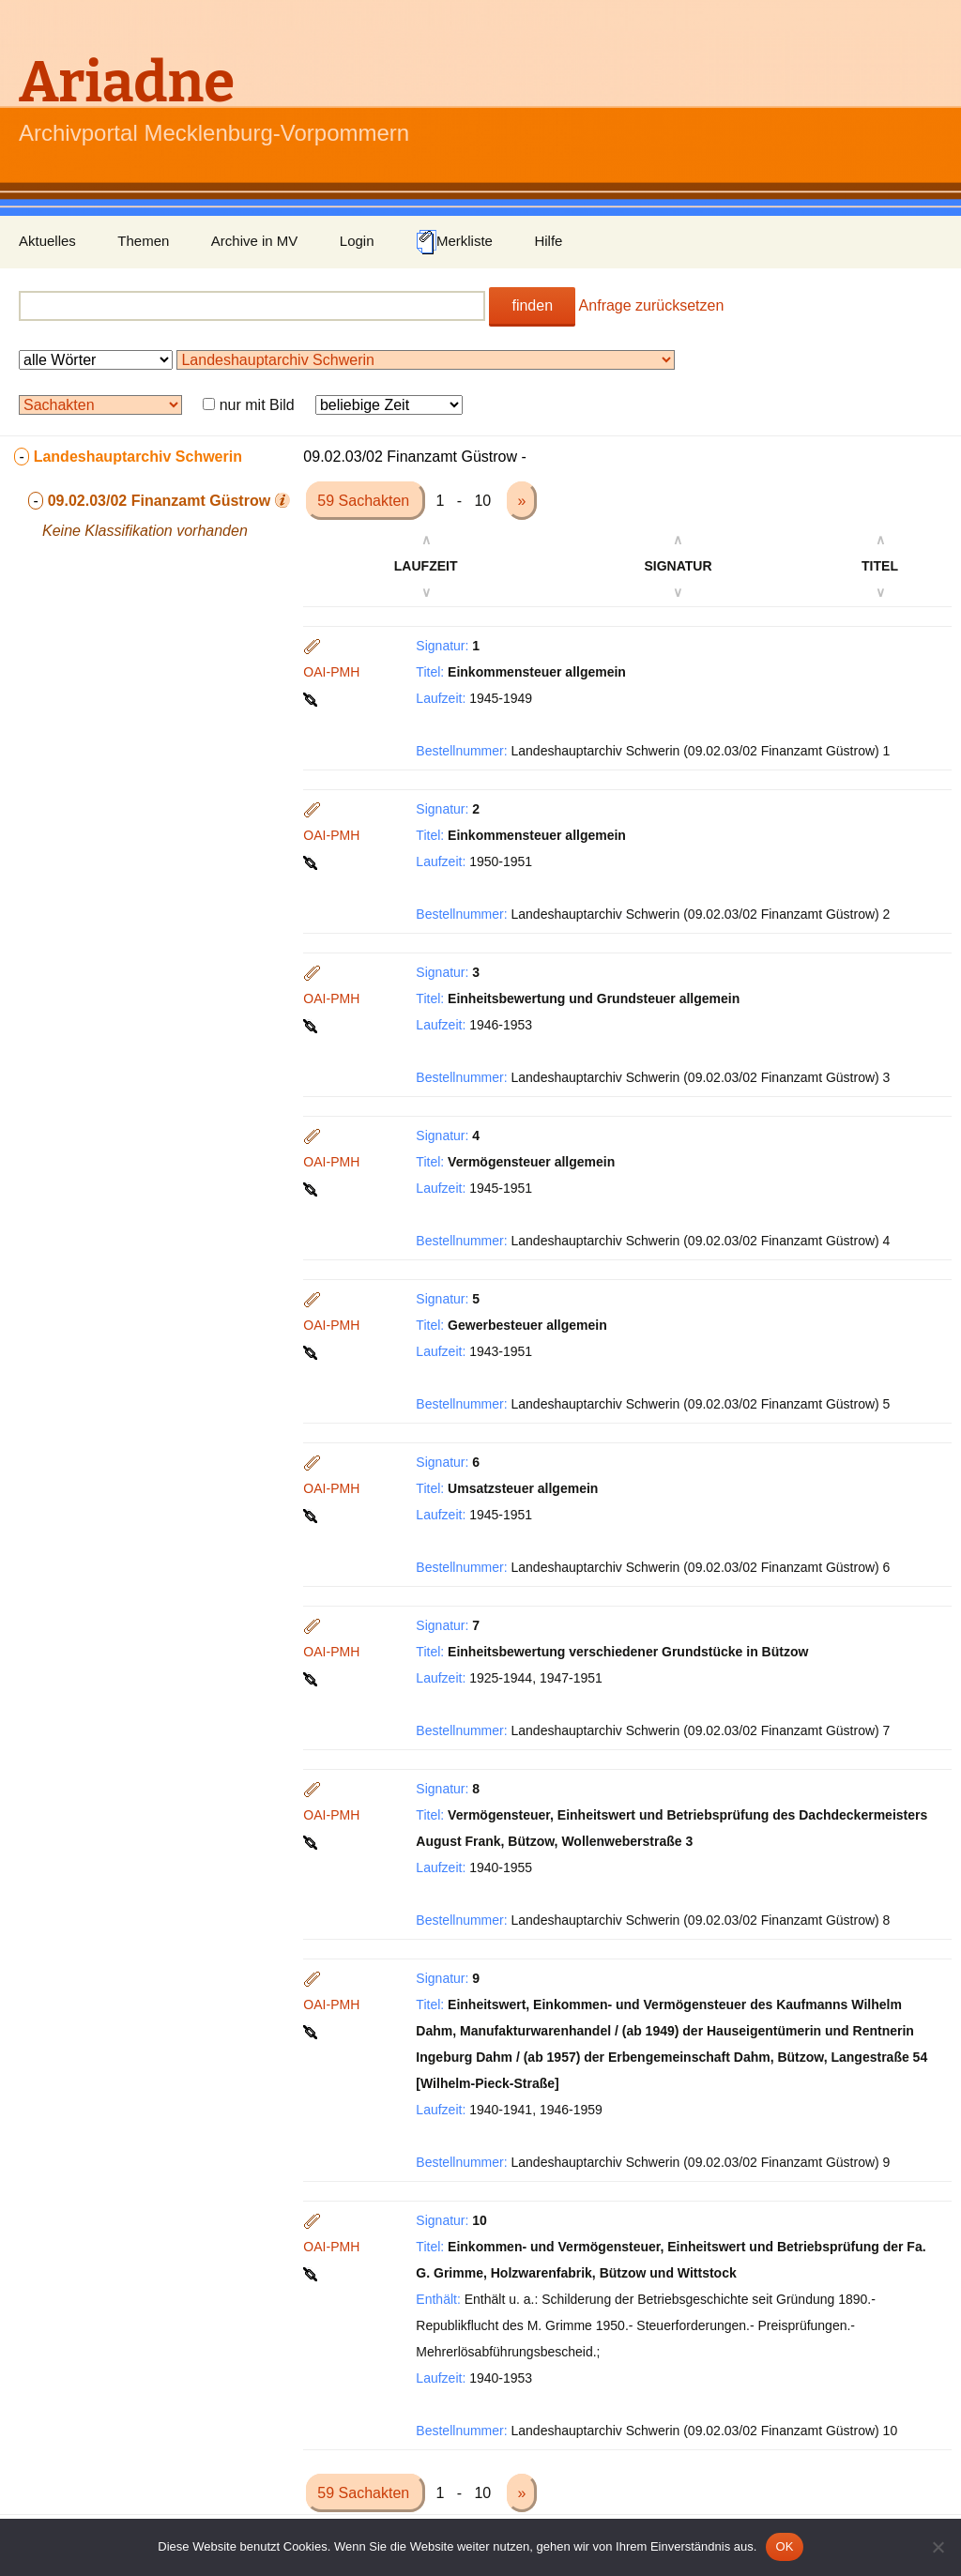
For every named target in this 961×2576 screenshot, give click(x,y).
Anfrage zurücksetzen (652, 305)
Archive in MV (254, 241)
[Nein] (937, 2547)
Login (357, 241)
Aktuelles (47, 241)
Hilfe (548, 241)
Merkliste (454, 242)
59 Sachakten (365, 501)
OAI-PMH (331, 671)
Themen (143, 241)
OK (784, 2546)
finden (532, 305)
